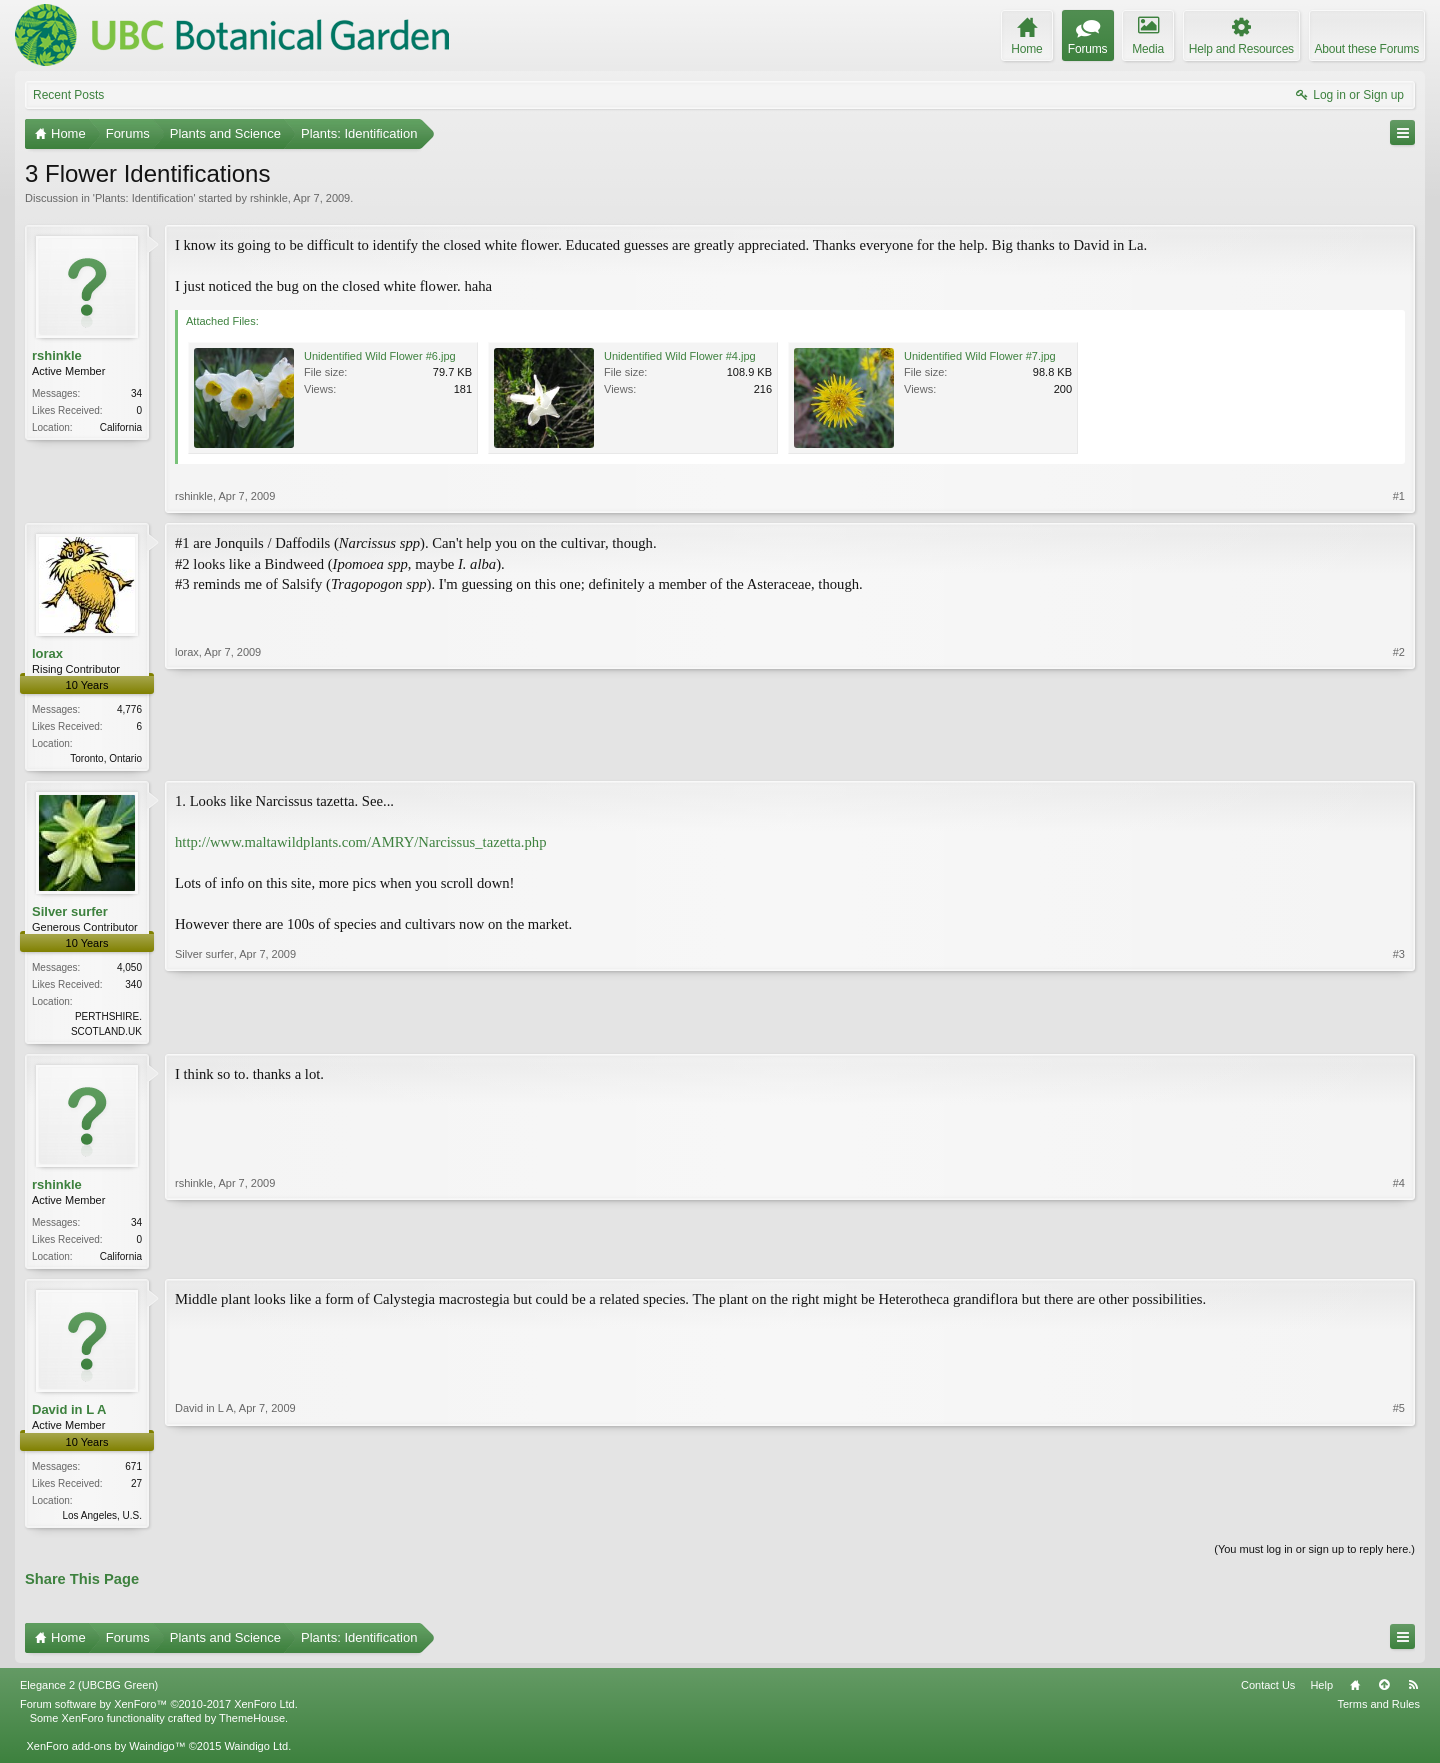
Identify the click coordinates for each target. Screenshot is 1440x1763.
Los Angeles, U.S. (103, 1520)
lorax (47, 653)
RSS (1413, 1693)
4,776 (129, 709)
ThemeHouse (252, 1726)
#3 (1399, 1031)
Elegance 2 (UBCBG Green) (89, 1693)
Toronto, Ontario (106, 758)
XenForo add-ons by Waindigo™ (105, 1754)
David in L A (69, 1415)
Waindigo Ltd (256, 1754)
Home (1355, 1693)
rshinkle (269, 198)
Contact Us (1268, 1693)
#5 (1399, 1518)
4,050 (129, 969)
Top (1384, 1693)
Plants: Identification (144, 198)
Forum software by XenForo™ (159, 1712)
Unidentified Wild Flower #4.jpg (680, 356)
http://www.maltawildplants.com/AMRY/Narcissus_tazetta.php (361, 844)
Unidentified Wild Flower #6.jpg (380, 356)
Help (1321, 1693)
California (121, 427)
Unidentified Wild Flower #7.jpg (980, 356)
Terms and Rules (1378, 1712)
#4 (1399, 1258)
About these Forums (1367, 49)
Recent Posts (68, 95)
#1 (1399, 496)
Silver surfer (70, 913)
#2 (1399, 756)
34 (136, 393)
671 (133, 1471)
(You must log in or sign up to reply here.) (1314, 1556)
